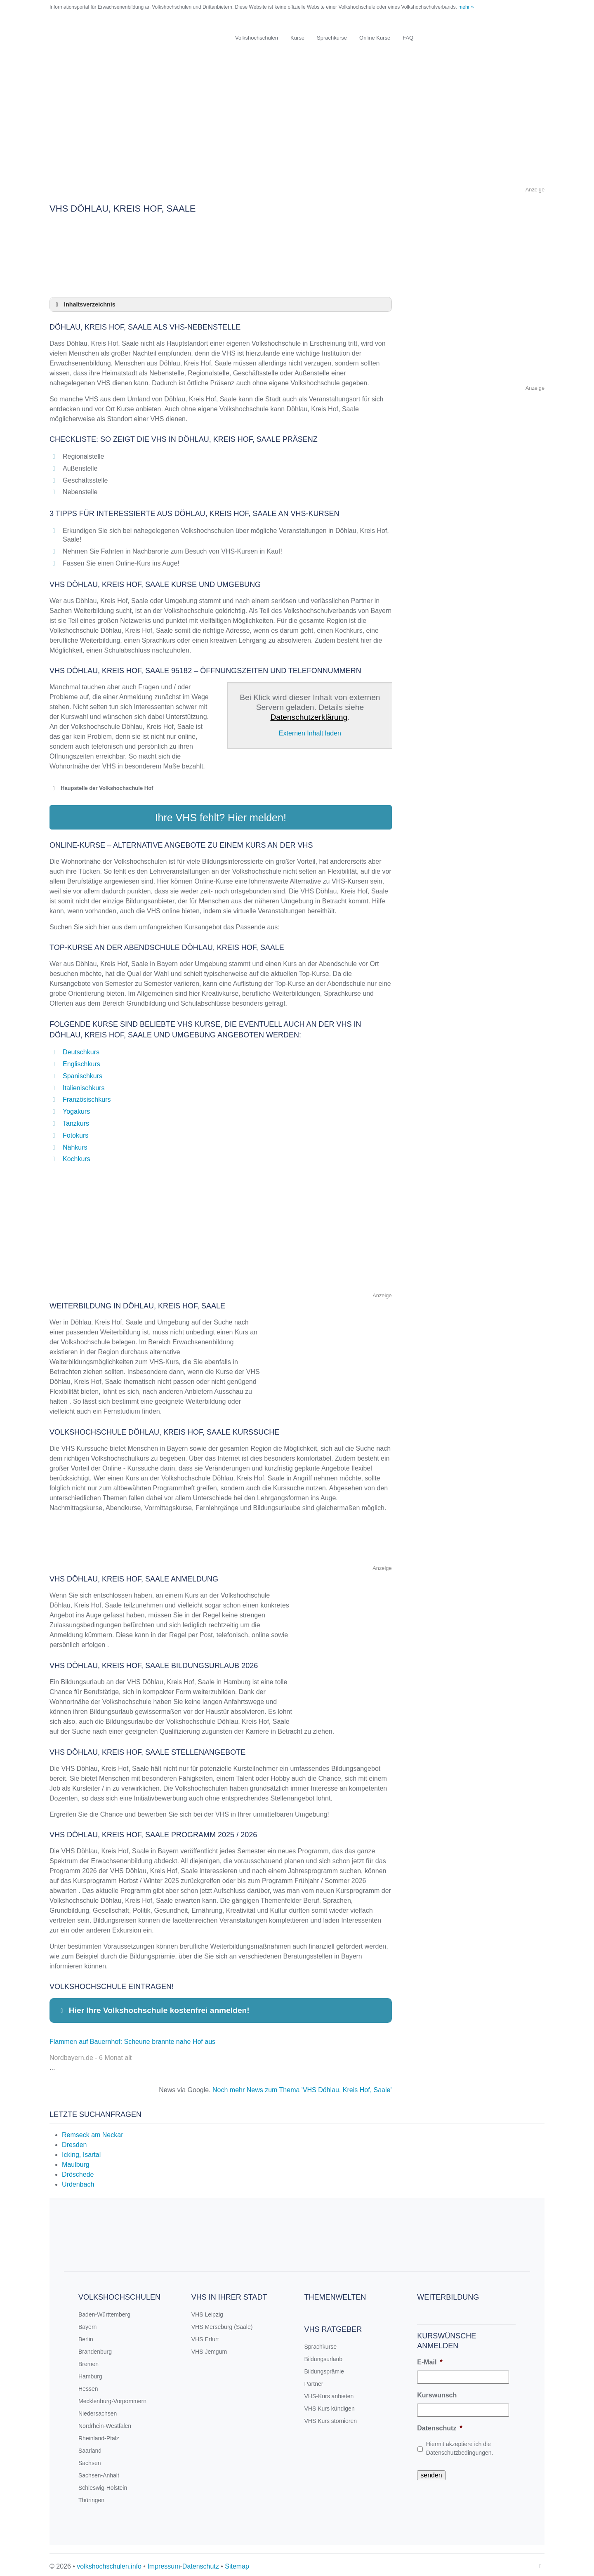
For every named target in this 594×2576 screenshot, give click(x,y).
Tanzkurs (76, 1119)
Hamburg (90, 2372)
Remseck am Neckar (92, 2131)
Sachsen (89, 2459)
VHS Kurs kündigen (329, 2405)
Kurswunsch (437, 2391)
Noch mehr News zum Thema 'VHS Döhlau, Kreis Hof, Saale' (301, 2086)
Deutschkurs (81, 1048)
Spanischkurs (82, 1072)
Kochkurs (76, 1155)
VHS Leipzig (207, 2310)
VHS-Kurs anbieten (329, 2392)
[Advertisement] (297, 127)
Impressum (163, 2562)
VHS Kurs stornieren (330, 2417)
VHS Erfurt (205, 2335)
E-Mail (429, 2358)
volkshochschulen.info (109, 2562)
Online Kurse (374, 38)
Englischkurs (81, 1060)
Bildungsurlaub (323, 2355)
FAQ (408, 38)
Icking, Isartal (81, 2150)
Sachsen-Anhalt (98, 2471)
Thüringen (91, 2496)
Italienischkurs (83, 1084)
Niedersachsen (97, 2409)
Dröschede (78, 2170)
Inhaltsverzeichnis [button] (84, 304)
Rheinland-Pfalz (98, 2434)
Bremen (88, 2360)
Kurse (297, 38)
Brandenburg (95, 2348)
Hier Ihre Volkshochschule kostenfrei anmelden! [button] (154, 2006)
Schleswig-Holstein (102, 2484)
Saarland (89, 2447)
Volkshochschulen (256, 38)
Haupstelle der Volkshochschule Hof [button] (101, 788)
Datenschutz (439, 2424)
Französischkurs (87, 1096)
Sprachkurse (332, 38)
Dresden (74, 2141)
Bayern (87, 2323)
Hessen (88, 2385)
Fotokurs (75, 1131)
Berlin (85, 2335)
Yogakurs (76, 1107)
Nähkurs (75, 1143)
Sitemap (237, 2562)
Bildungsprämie (324, 2367)
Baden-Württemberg (104, 2310)
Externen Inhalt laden (310, 733)
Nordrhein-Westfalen (104, 2422)
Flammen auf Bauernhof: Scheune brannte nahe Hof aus (132, 2037)
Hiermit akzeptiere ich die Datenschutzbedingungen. (459, 2444)
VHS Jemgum (209, 2348)
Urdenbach (78, 2180)
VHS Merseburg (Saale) (222, 2323)
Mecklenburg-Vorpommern (112, 2397)
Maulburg (76, 2160)
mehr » (466, 7)
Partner (313, 2380)
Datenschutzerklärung (308, 717)
